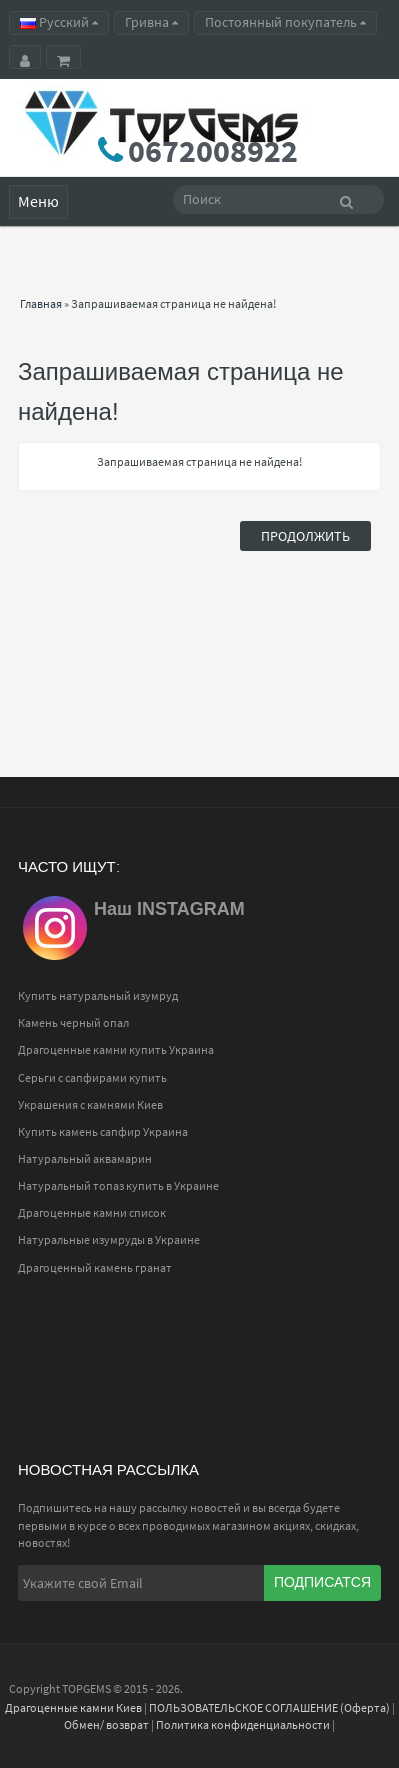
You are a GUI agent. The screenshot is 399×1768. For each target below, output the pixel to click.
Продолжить (305, 536)
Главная (41, 303)
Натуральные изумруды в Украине (109, 1239)
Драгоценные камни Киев (73, 1707)
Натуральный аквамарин (85, 1158)
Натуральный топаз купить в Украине (118, 1185)
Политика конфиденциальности (243, 1724)
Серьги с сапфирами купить (92, 1077)
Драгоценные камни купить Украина (116, 1049)
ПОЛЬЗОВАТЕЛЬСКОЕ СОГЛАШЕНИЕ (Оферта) (269, 1707)
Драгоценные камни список (92, 1212)
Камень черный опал (73, 1022)
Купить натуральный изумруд (98, 995)
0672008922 (213, 151)
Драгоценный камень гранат (95, 1267)
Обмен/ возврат (106, 1724)
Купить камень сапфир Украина (103, 1131)
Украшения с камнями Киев (90, 1104)
